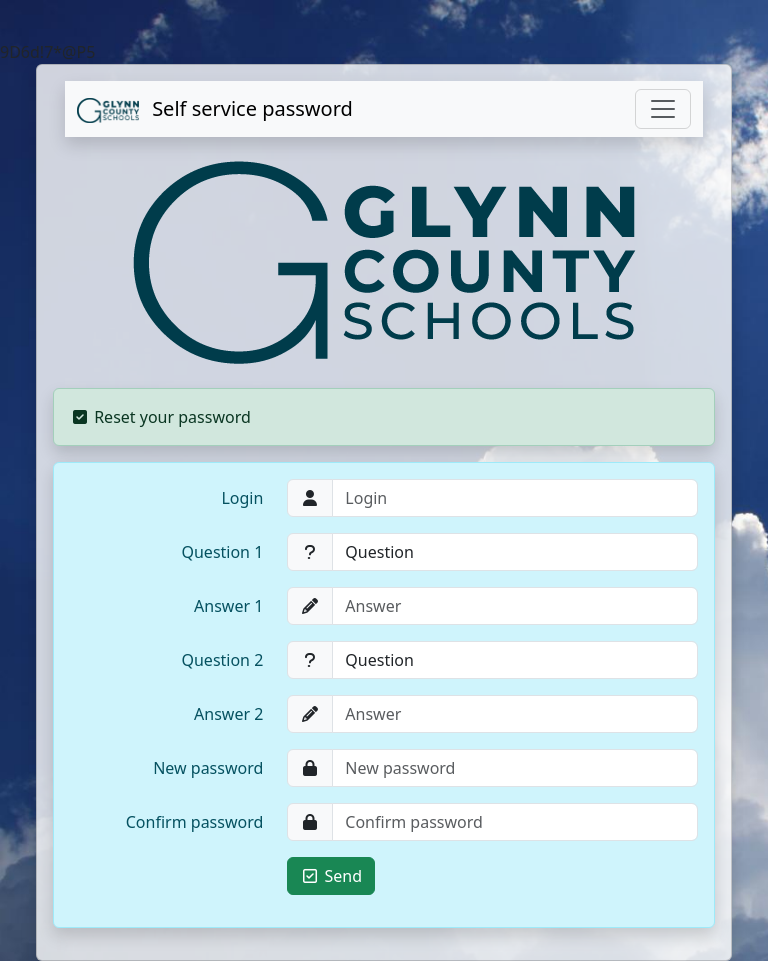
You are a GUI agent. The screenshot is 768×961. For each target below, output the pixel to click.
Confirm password (195, 822)
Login (242, 498)
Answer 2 (228, 714)
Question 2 (222, 660)
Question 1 (222, 552)
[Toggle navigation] (663, 109)
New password (208, 768)
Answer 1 (228, 606)
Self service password (215, 109)
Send (331, 876)
